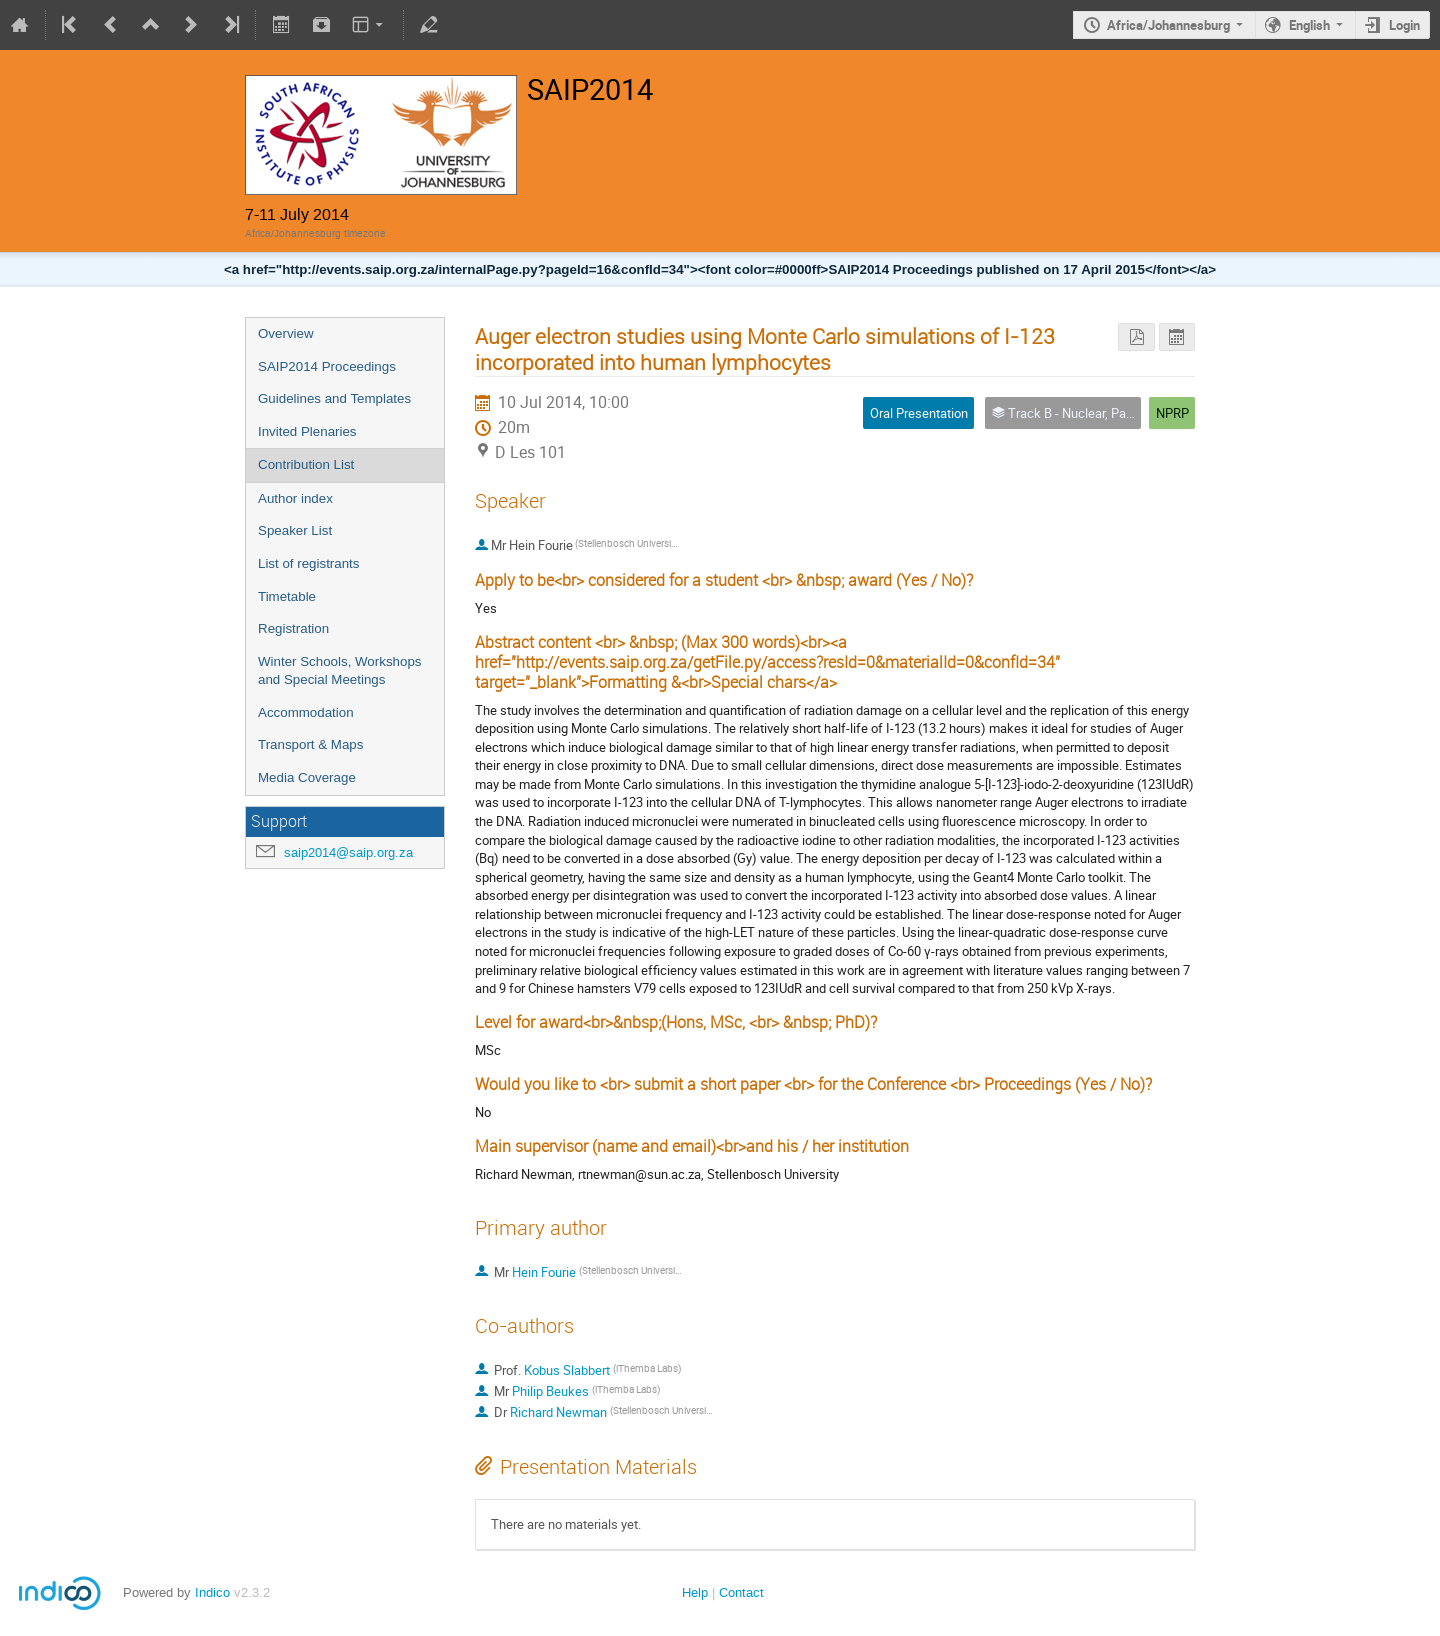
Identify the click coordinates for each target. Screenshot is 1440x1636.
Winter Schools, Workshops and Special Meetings (339, 671)
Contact (741, 1592)
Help (695, 1592)
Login (1404, 25)
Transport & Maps (310, 744)
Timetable (287, 596)
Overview (286, 333)
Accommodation (306, 712)
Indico (212, 1592)
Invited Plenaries (307, 431)
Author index (295, 498)
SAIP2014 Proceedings (327, 366)
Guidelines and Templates (334, 398)
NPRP (1172, 413)
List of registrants (308, 563)
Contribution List (306, 464)
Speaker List (295, 530)
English (1309, 25)
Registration (293, 628)
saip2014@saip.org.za (348, 852)
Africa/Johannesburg (1168, 25)
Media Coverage (307, 777)
